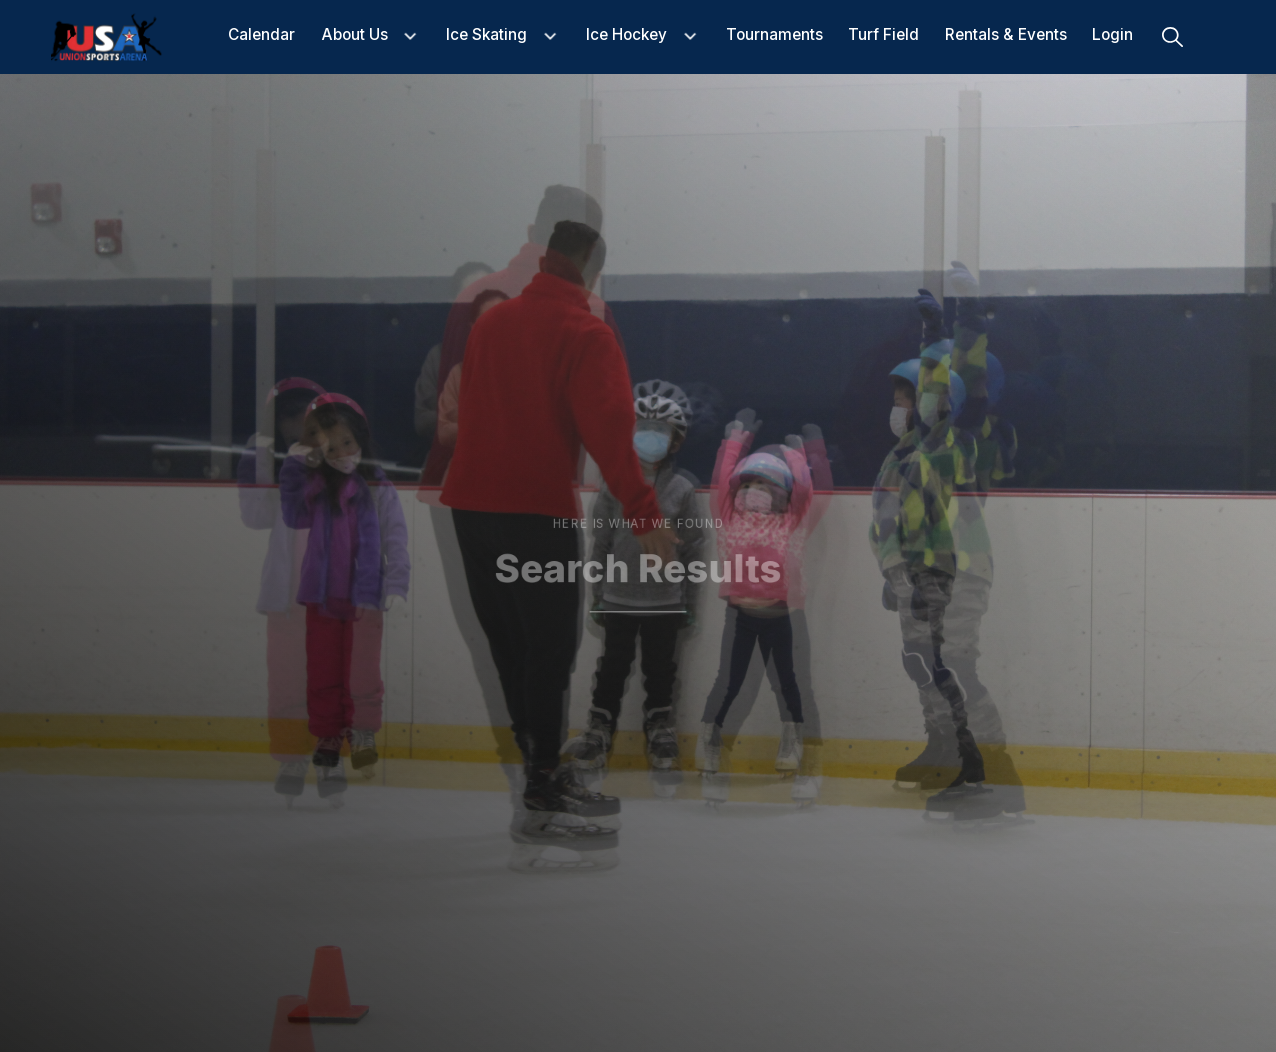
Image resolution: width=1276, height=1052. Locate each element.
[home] (107, 37)
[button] (371, 36)
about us (354, 35)
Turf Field (883, 35)
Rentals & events (1006, 35)
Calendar (261, 35)
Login (1112, 35)
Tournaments (774, 35)
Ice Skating (486, 35)
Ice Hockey (626, 35)
